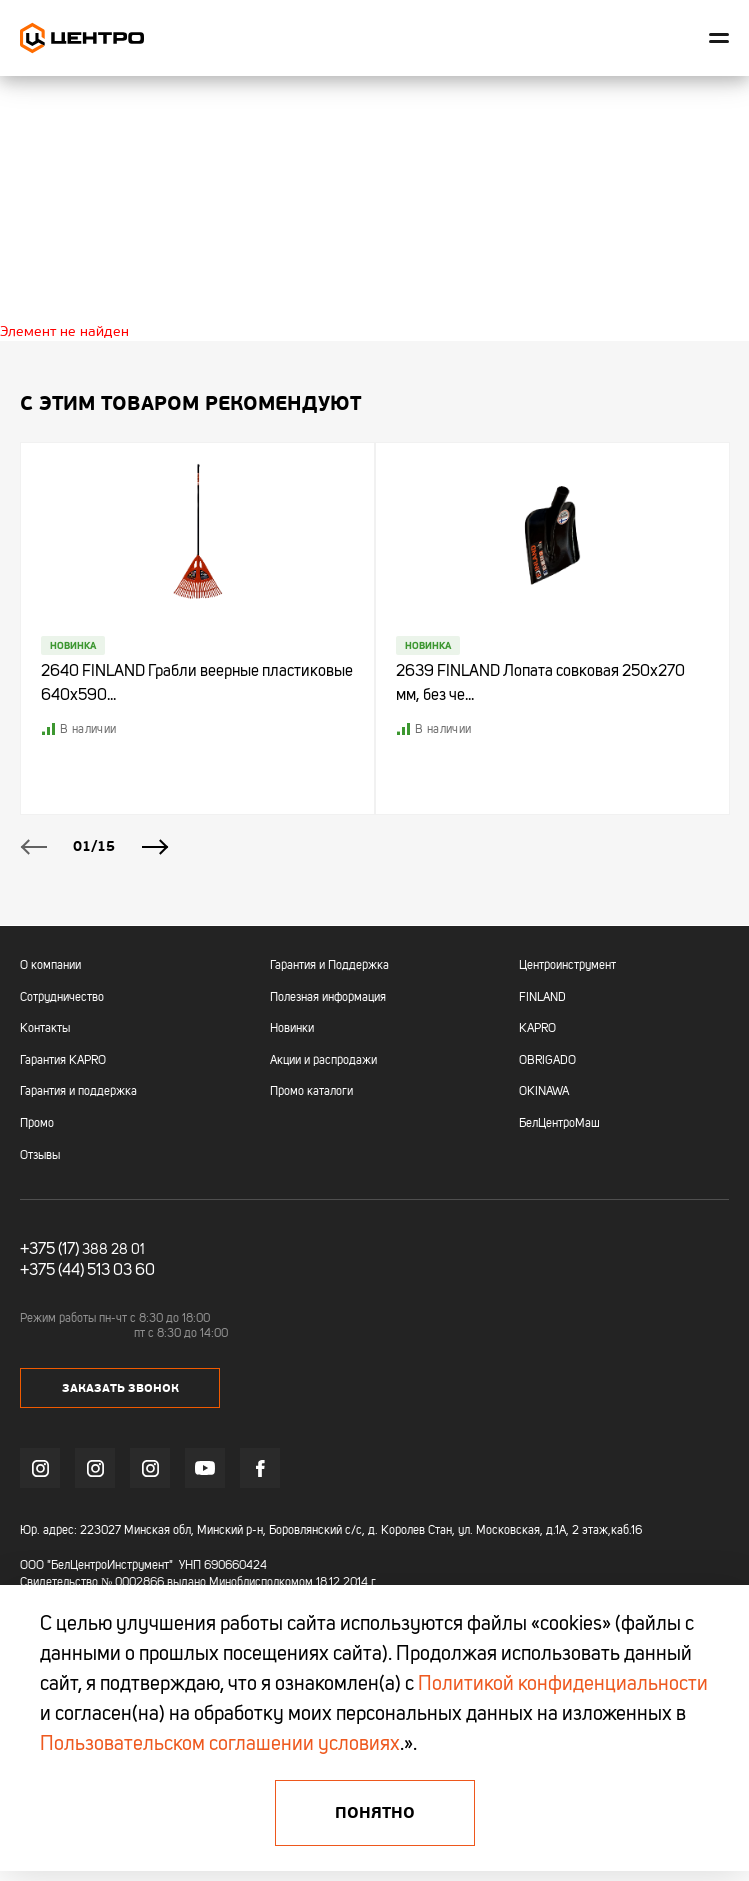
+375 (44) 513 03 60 (87, 1271)
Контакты (45, 1029)
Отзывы (40, 1156)
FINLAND (542, 998)
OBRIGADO (547, 1061)
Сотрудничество (62, 998)
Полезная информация (328, 998)
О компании (50, 966)
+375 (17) (49, 1250)
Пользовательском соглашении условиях (220, 1745)
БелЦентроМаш (559, 1124)
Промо (37, 1124)
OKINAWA (544, 1092)
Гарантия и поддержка (78, 1092)
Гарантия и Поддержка (329, 966)
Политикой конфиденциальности (563, 1685)
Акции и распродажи (323, 1061)
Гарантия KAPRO (63, 1061)
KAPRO (537, 1029)
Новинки (292, 1029)
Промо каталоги (311, 1092)
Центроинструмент (567, 966)
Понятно (375, 1813)
